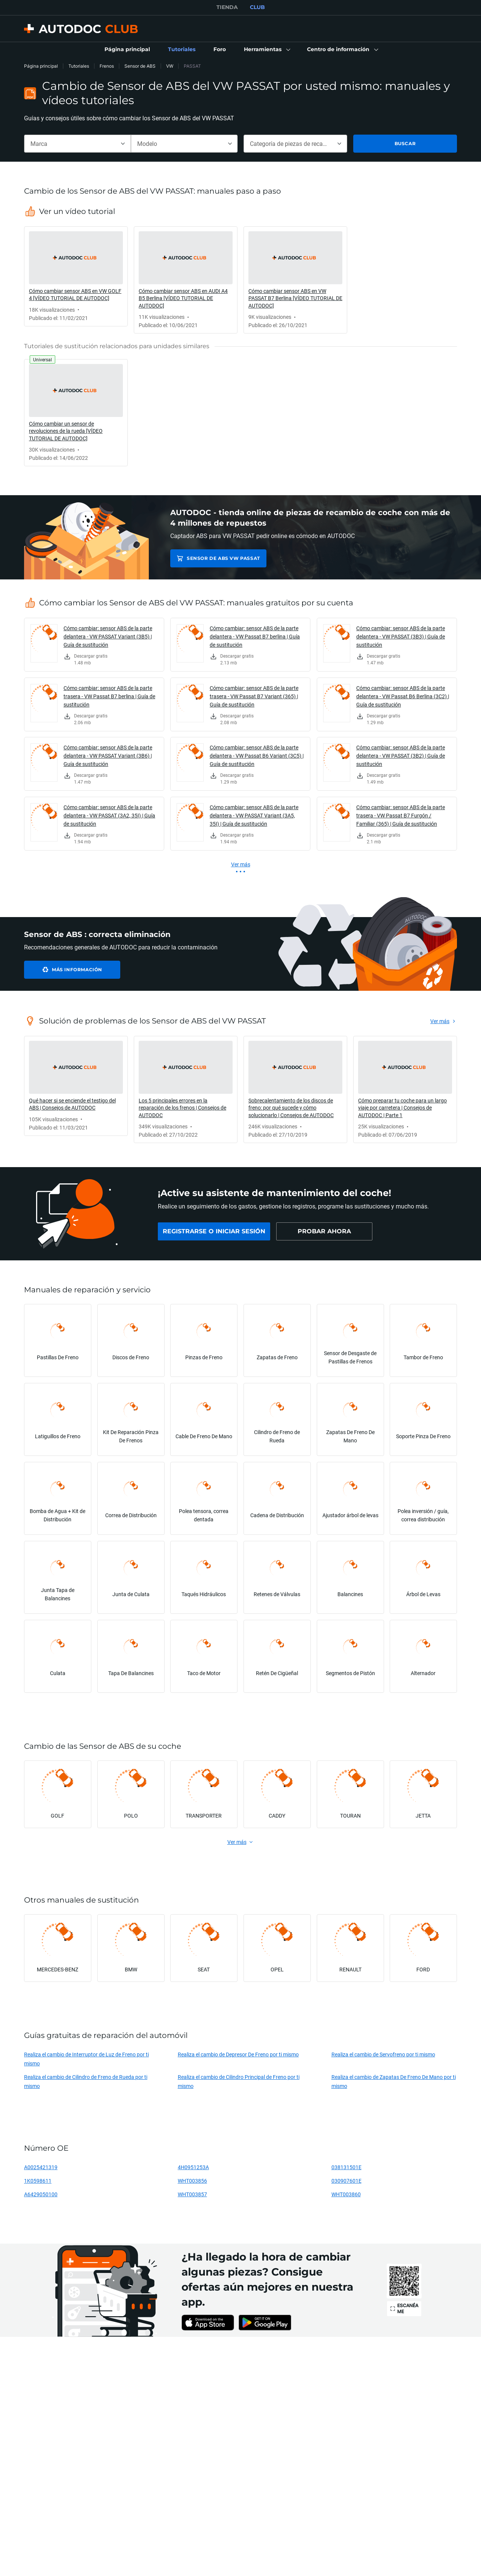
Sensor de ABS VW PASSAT (223, 558)
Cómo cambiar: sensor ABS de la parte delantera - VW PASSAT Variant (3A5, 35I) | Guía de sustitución (254, 815)
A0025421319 (40, 2167)
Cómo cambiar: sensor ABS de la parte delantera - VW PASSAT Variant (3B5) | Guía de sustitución (108, 636)
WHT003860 (346, 2194)
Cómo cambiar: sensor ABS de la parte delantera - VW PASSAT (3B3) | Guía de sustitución (400, 636)
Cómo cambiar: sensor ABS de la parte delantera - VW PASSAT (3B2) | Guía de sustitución (400, 755)
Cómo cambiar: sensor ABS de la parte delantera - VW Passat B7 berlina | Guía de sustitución (255, 636)
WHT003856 (192, 2180)
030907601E (346, 2180)
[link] (127, 49)
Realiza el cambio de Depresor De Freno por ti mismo (238, 2054)
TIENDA (227, 7)
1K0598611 (37, 2180)
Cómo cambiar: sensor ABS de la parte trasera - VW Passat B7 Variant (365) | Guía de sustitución (254, 696)
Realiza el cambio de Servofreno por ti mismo (383, 2054)
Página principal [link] (41, 66)
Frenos (107, 66)
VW (169, 66)
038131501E (346, 2167)
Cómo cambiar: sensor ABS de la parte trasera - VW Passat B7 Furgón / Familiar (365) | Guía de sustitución (400, 815)
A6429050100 (40, 2194)
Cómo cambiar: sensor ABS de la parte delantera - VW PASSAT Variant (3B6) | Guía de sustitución (108, 755)
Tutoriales (78, 66)
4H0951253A (193, 2167)
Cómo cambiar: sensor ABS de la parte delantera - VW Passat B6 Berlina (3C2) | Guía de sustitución (402, 696)
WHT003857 (192, 2194)
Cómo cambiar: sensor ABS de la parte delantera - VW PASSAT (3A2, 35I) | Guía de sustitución (109, 815)
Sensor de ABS (140, 66)
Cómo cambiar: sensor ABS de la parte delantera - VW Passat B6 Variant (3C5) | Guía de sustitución (257, 755)
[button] (266, 49)
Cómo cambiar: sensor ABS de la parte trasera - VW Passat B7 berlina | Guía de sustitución (109, 696)
